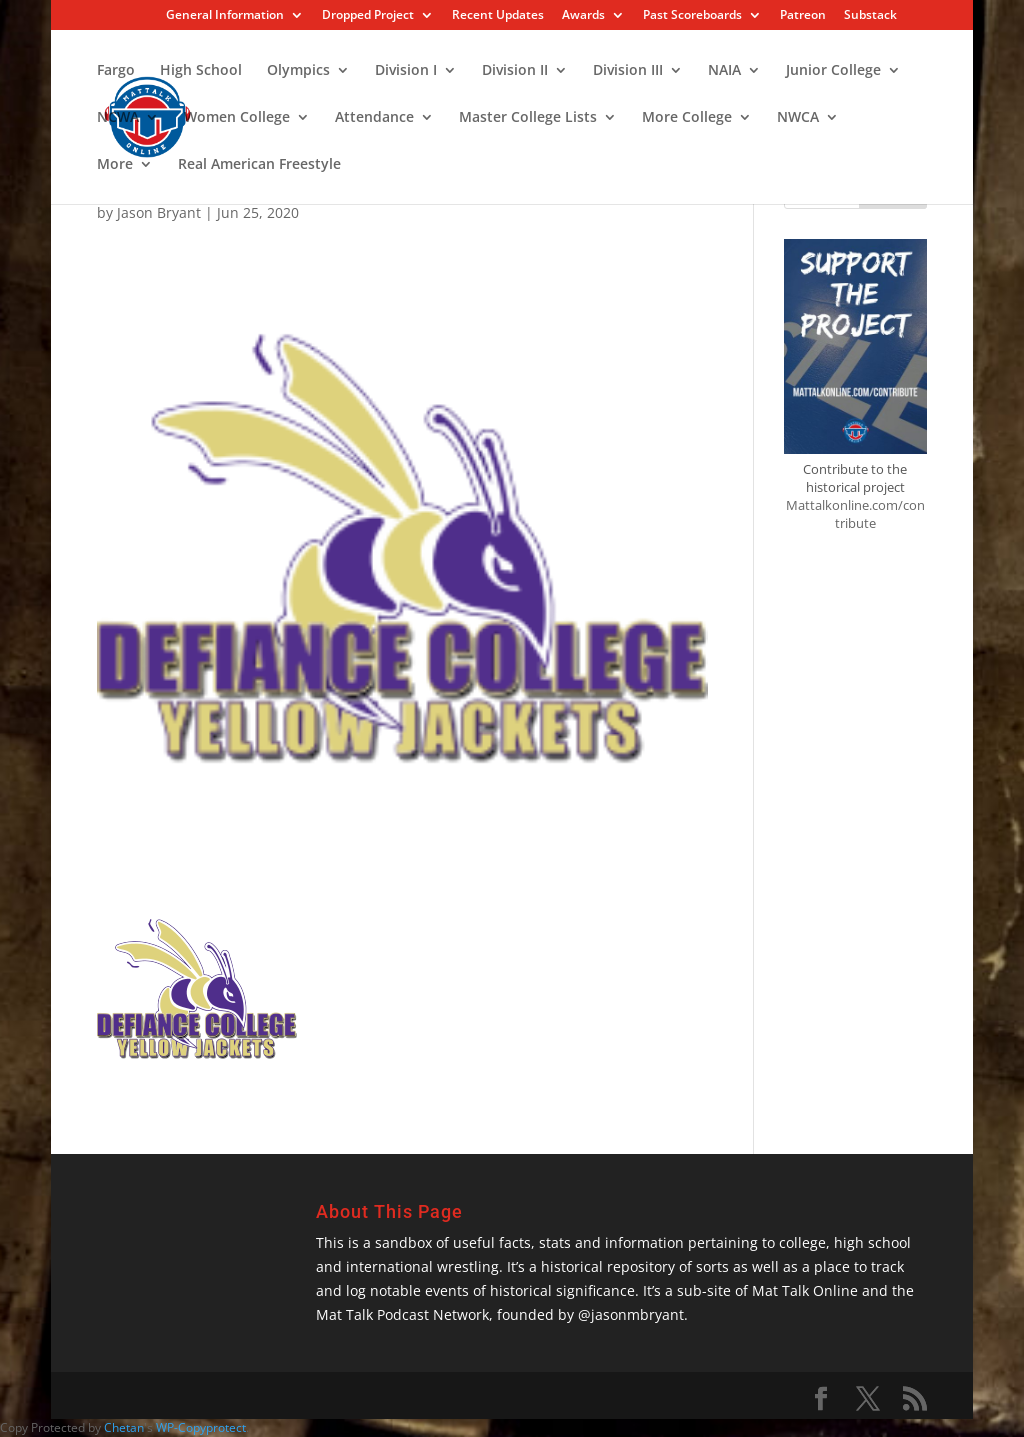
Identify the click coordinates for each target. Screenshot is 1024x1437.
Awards (583, 16)
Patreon (803, 16)
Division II (515, 71)
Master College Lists (528, 118)
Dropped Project (368, 16)
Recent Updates (498, 16)
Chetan (124, 1427)
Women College (237, 118)
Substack (870, 16)
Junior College (833, 71)
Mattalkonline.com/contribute (855, 514)
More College (687, 118)
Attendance (374, 118)
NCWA (118, 118)
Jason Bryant (159, 212)
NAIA (724, 71)
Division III (628, 71)
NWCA (798, 118)
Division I (406, 71)
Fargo (116, 71)
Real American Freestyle (259, 165)
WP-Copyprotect (201, 1427)
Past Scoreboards (692, 16)
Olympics (298, 71)
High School (201, 71)
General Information (225, 16)
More (115, 165)
